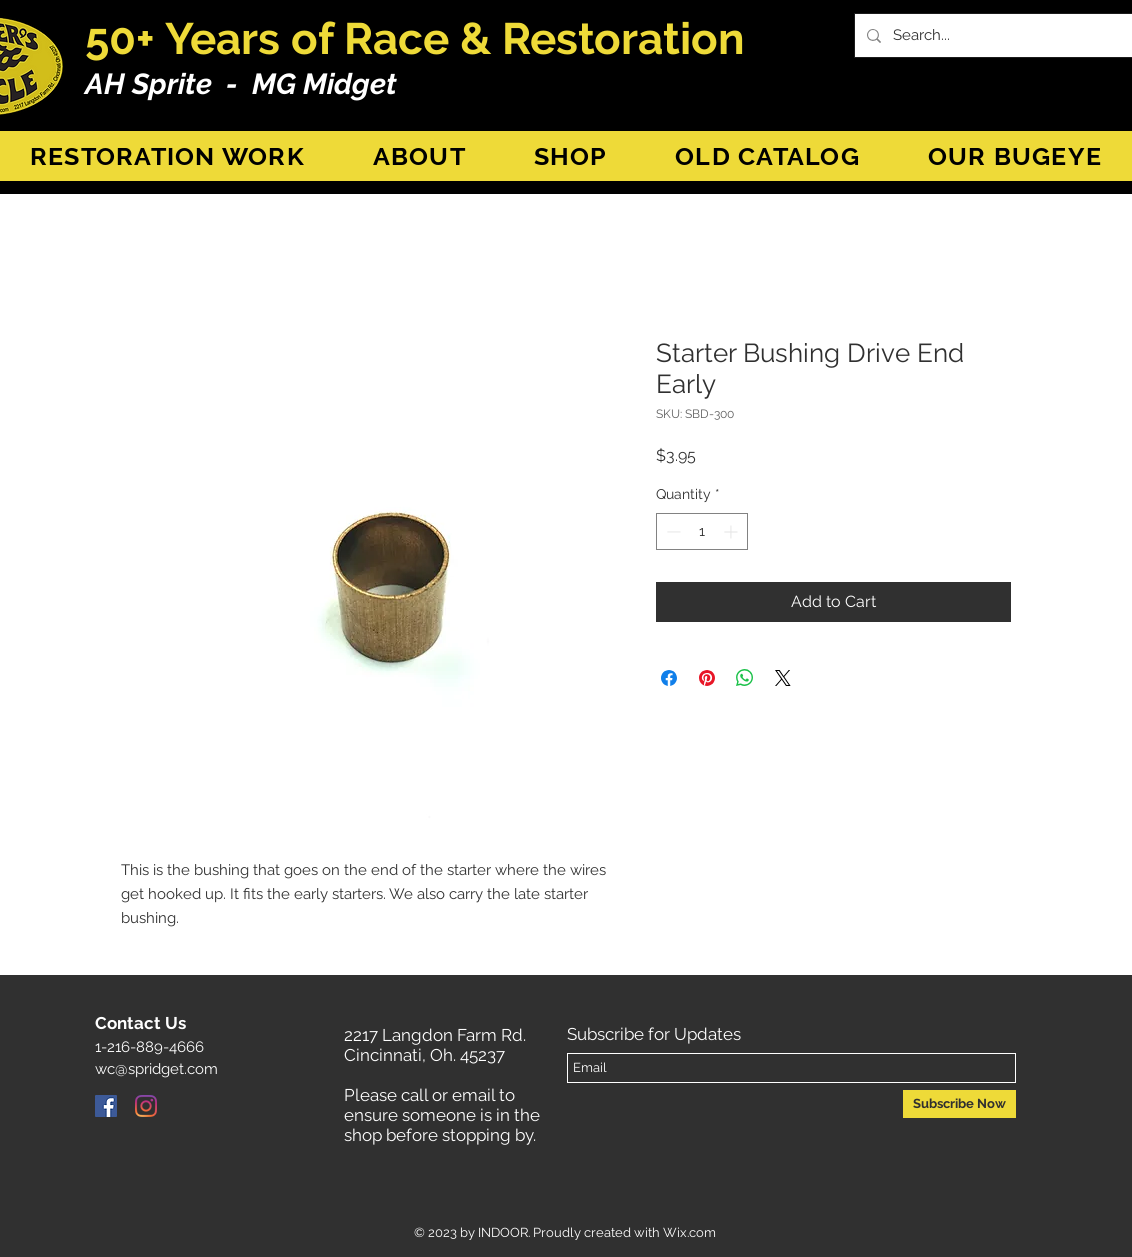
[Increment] (732, 531)
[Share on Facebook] (669, 678)
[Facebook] (106, 1106)
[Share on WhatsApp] (745, 678)
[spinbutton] (702, 531)
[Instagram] (146, 1106)
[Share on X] (783, 678)
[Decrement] (671, 531)
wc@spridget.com (156, 1069)
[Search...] (1004, 35)
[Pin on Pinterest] (707, 678)
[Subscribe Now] (959, 1104)
